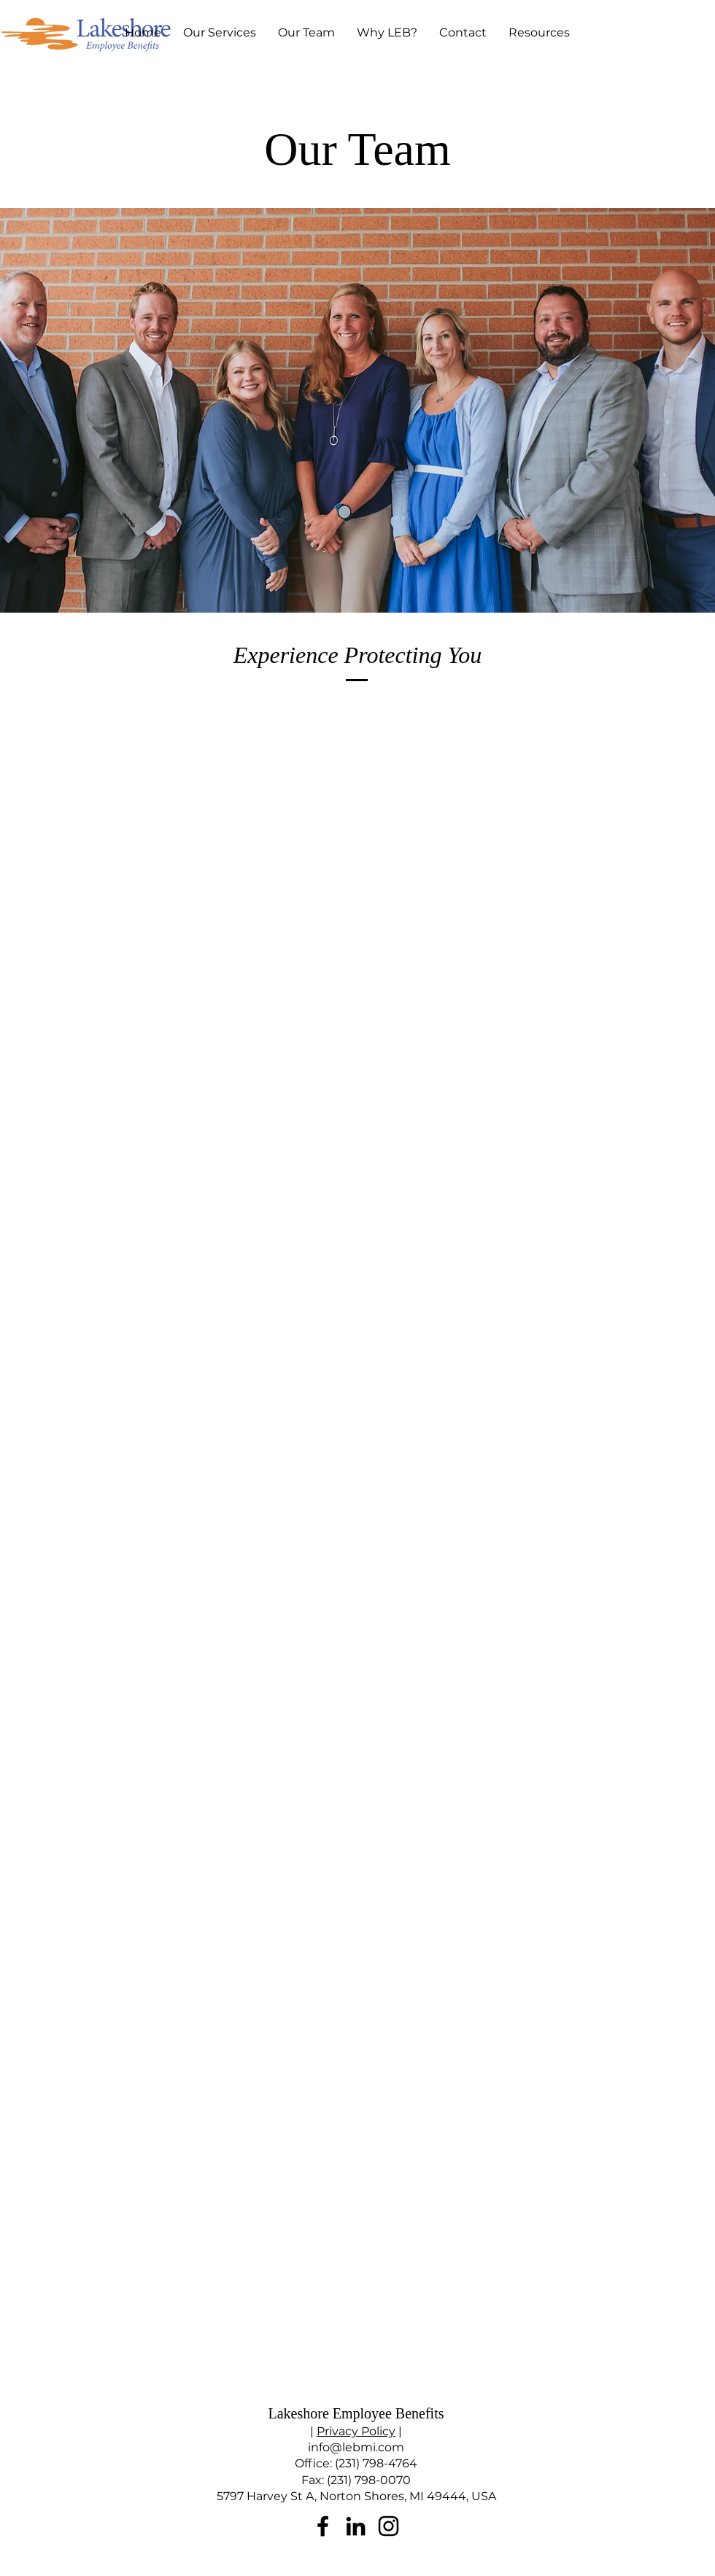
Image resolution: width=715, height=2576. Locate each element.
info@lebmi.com (356, 2447)
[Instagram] (388, 2526)
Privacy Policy (356, 2431)
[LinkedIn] (355, 2526)
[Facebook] (322, 2526)
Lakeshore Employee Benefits (356, 2413)
